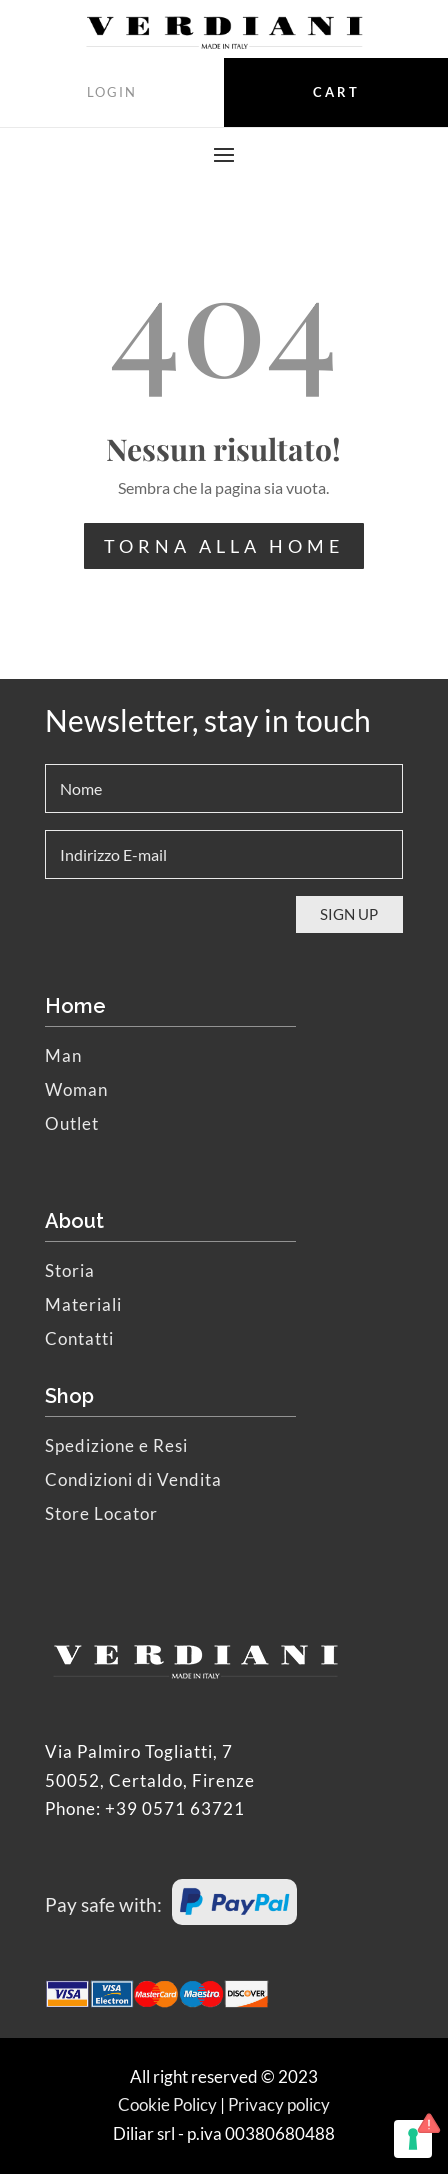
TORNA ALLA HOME (224, 546)
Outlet (72, 1123)
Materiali (83, 1304)
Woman (76, 1089)
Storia (70, 1270)
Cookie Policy (167, 2104)
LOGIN (112, 92)
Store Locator (101, 1513)
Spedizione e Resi (116, 1445)
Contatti (79, 1338)
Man (63, 1055)
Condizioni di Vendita (133, 1479)
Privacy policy (279, 2104)
